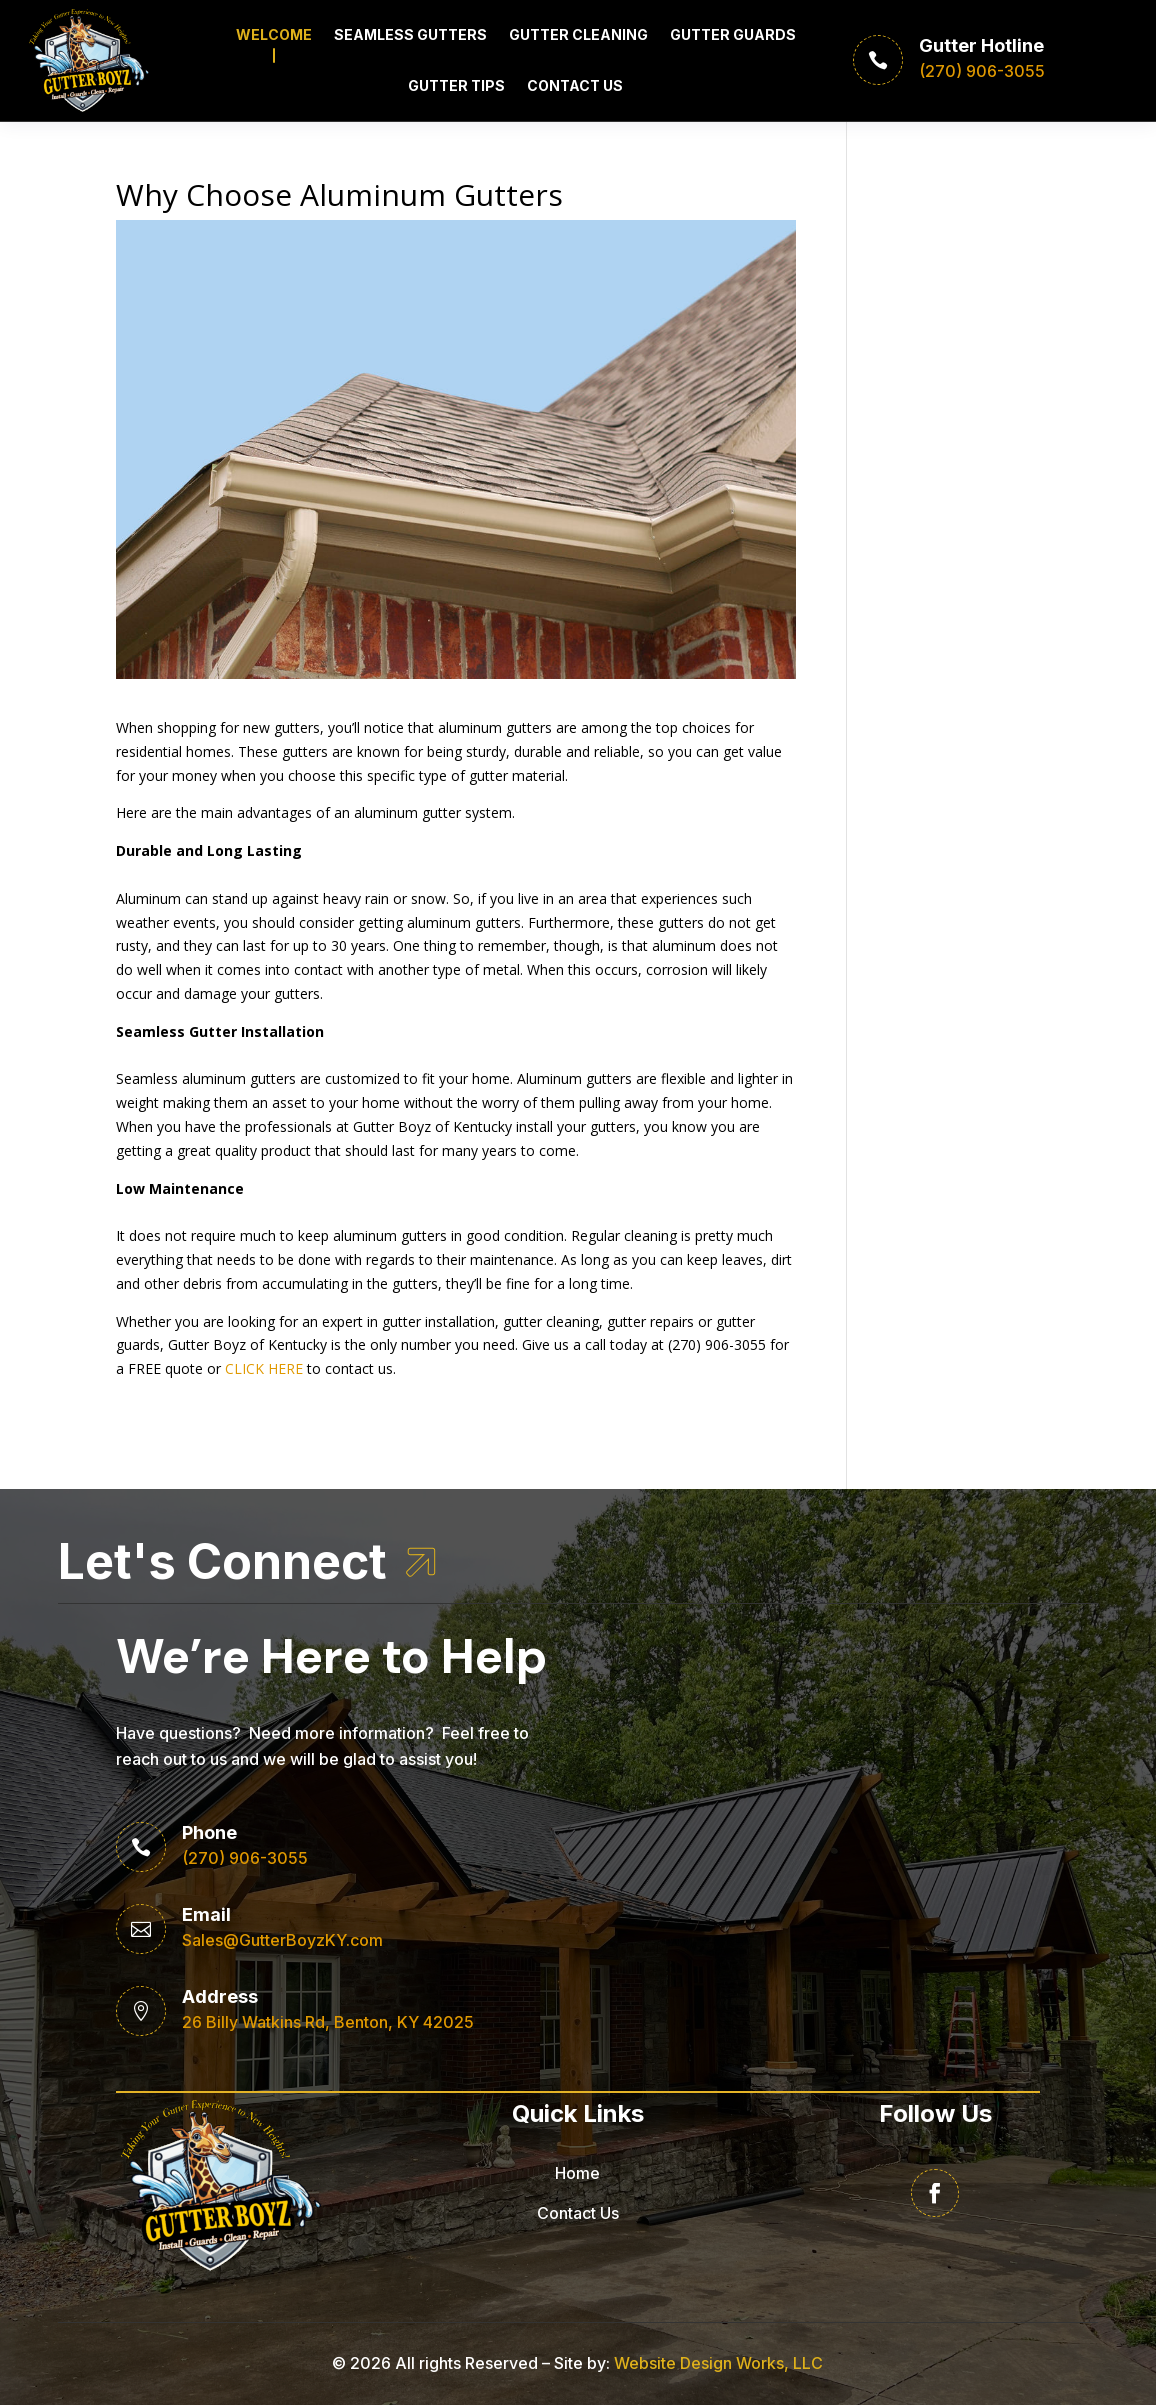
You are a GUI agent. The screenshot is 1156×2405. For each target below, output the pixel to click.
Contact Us (575, 85)
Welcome (274, 34)
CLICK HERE (264, 1368)
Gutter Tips (456, 85)
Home (577, 2173)
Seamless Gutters (410, 34)
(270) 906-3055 (245, 1858)
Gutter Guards (733, 34)
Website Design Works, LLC (718, 2363)
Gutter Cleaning (578, 34)
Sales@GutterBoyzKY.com (282, 1940)
